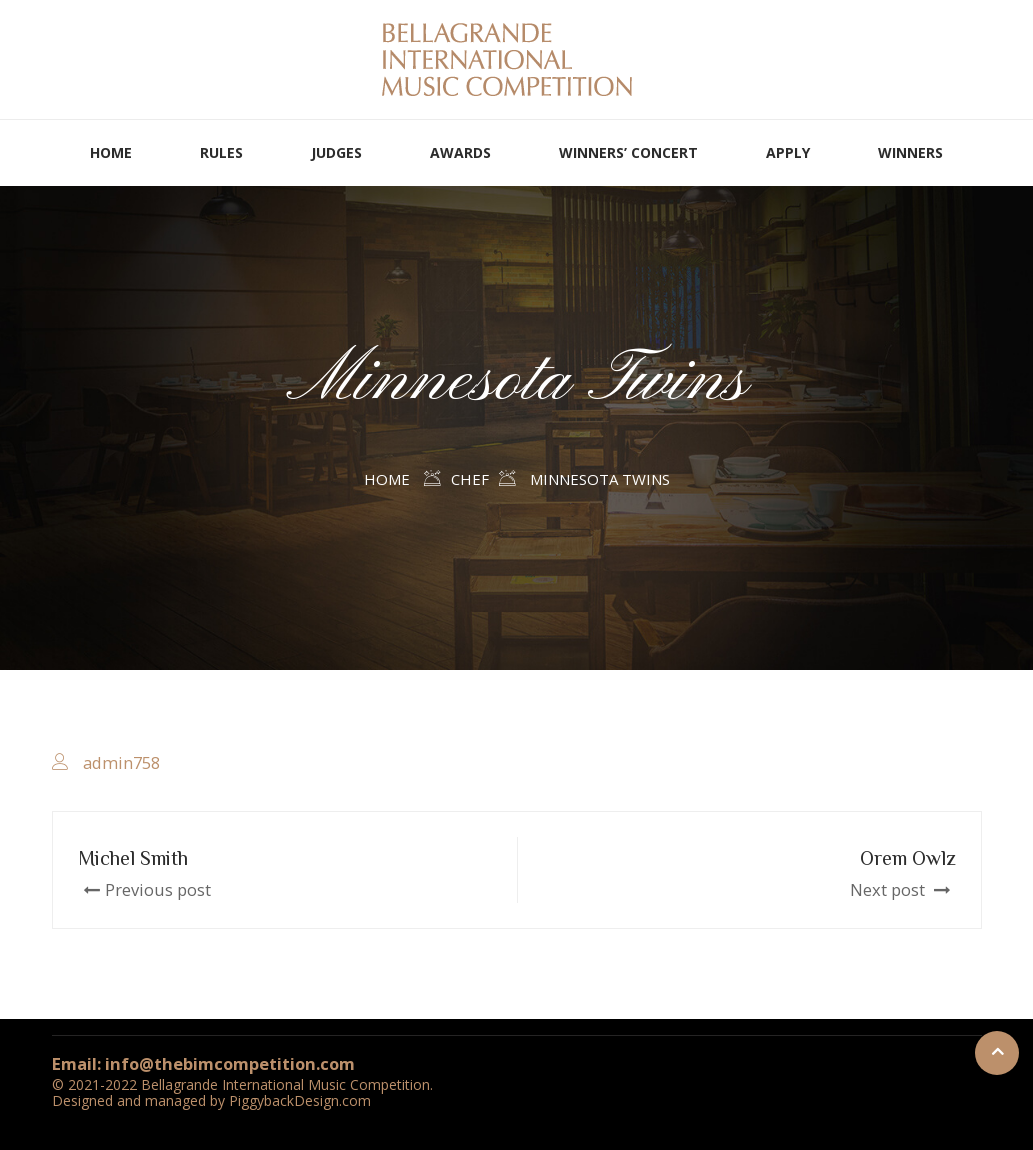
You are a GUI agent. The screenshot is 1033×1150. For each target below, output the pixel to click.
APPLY (788, 152)
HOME (111, 152)
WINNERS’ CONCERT (628, 152)
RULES (221, 152)
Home (387, 479)
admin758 (121, 762)
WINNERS (910, 152)
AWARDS (460, 152)
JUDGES (336, 152)
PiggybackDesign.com (300, 1100)
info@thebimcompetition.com (230, 1063)
